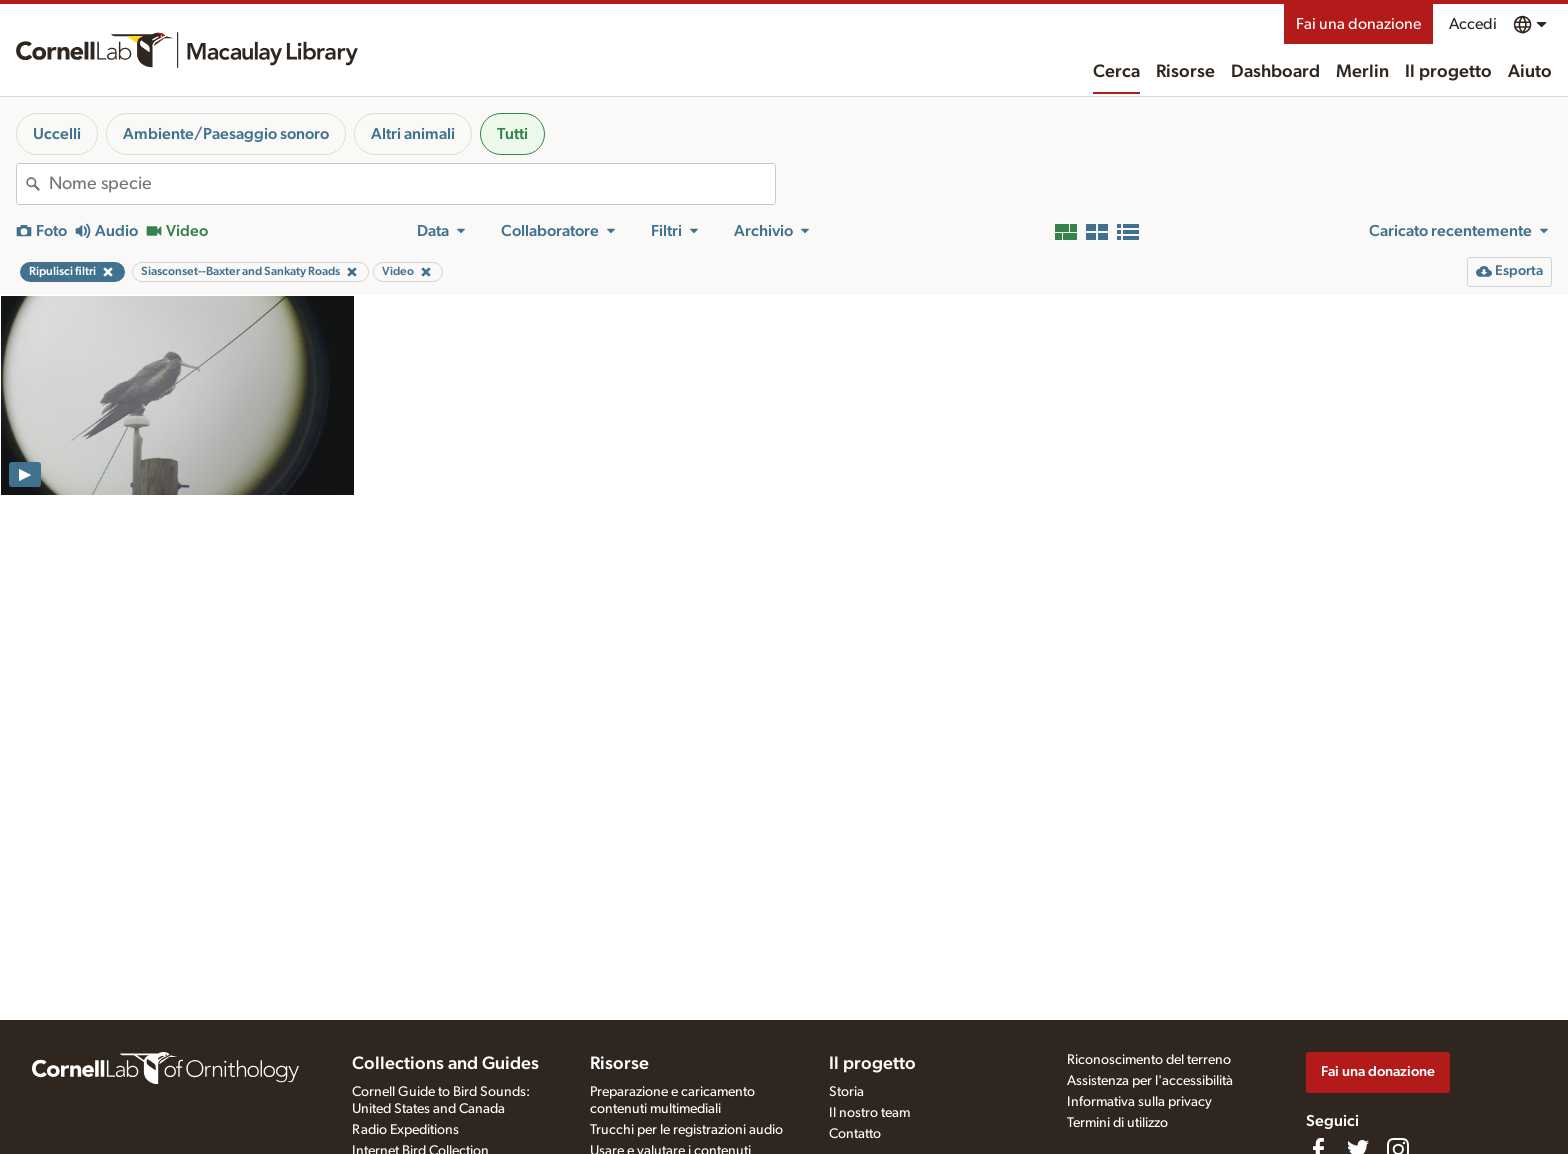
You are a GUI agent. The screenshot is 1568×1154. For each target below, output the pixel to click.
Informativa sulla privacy (1139, 1102)
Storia (846, 1092)
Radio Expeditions (405, 1130)
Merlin (1362, 72)
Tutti (512, 134)
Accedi (1473, 24)
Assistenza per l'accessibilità (1150, 1081)
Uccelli (57, 134)
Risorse (1185, 72)
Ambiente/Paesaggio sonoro (226, 134)
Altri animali (413, 134)
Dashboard (1275, 72)
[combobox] (412, 184)
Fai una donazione (1358, 24)
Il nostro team (869, 1113)
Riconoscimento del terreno (1149, 1060)
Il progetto (1448, 72)
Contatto (855, 1134)
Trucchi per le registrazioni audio (686, 1130)
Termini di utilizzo (1117, 1123)
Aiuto (1530, 72)
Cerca (1116, 72)
